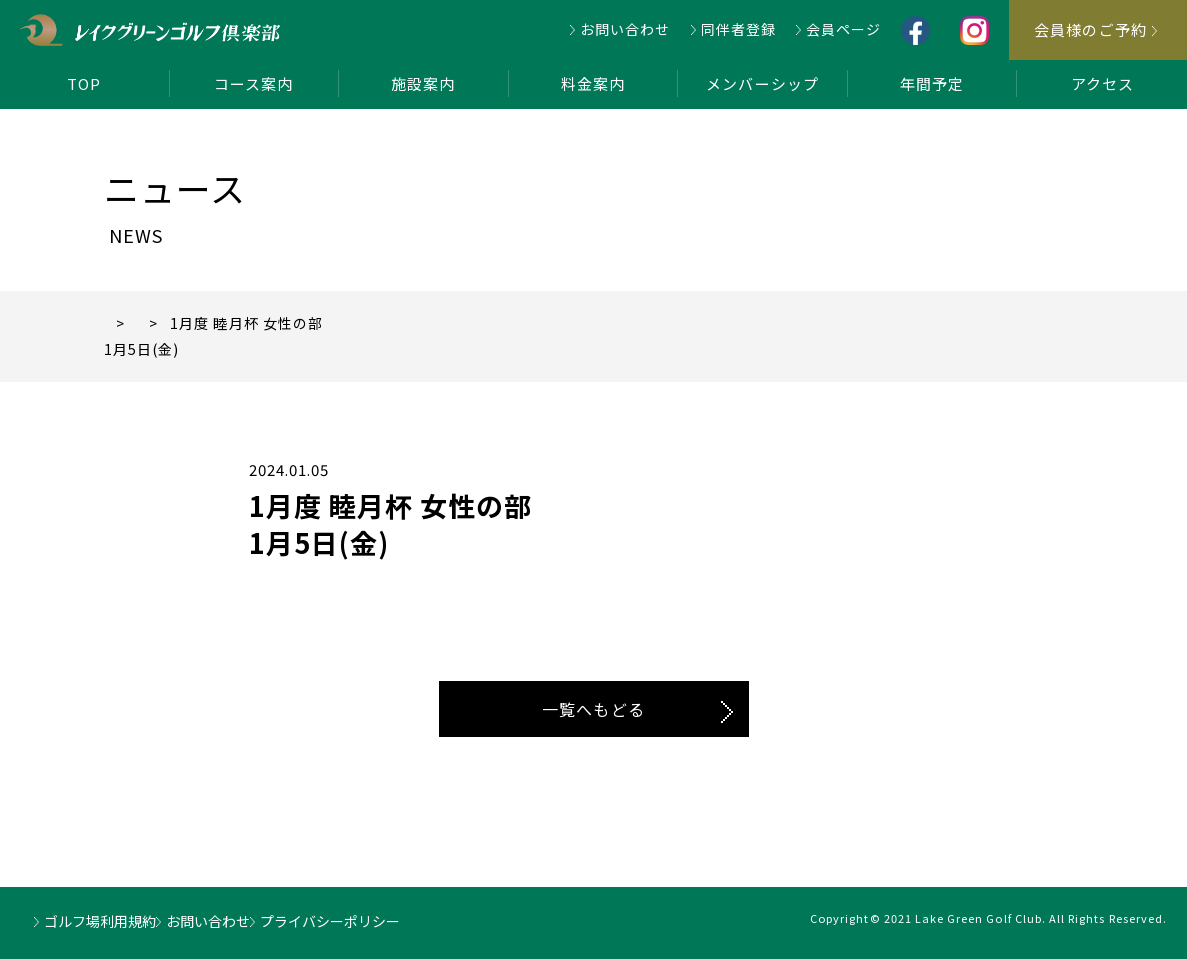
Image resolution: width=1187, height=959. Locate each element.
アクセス (1102, 83)
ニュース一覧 (213, 323)
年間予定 (932, 83)
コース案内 (253, 83)
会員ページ (843, 29)
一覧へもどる (593, 709)
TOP (84, 83)
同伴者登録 (738, 29)
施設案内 (423, 83)
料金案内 (593, 83)
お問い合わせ (625, 29)
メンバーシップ (762, 83)
